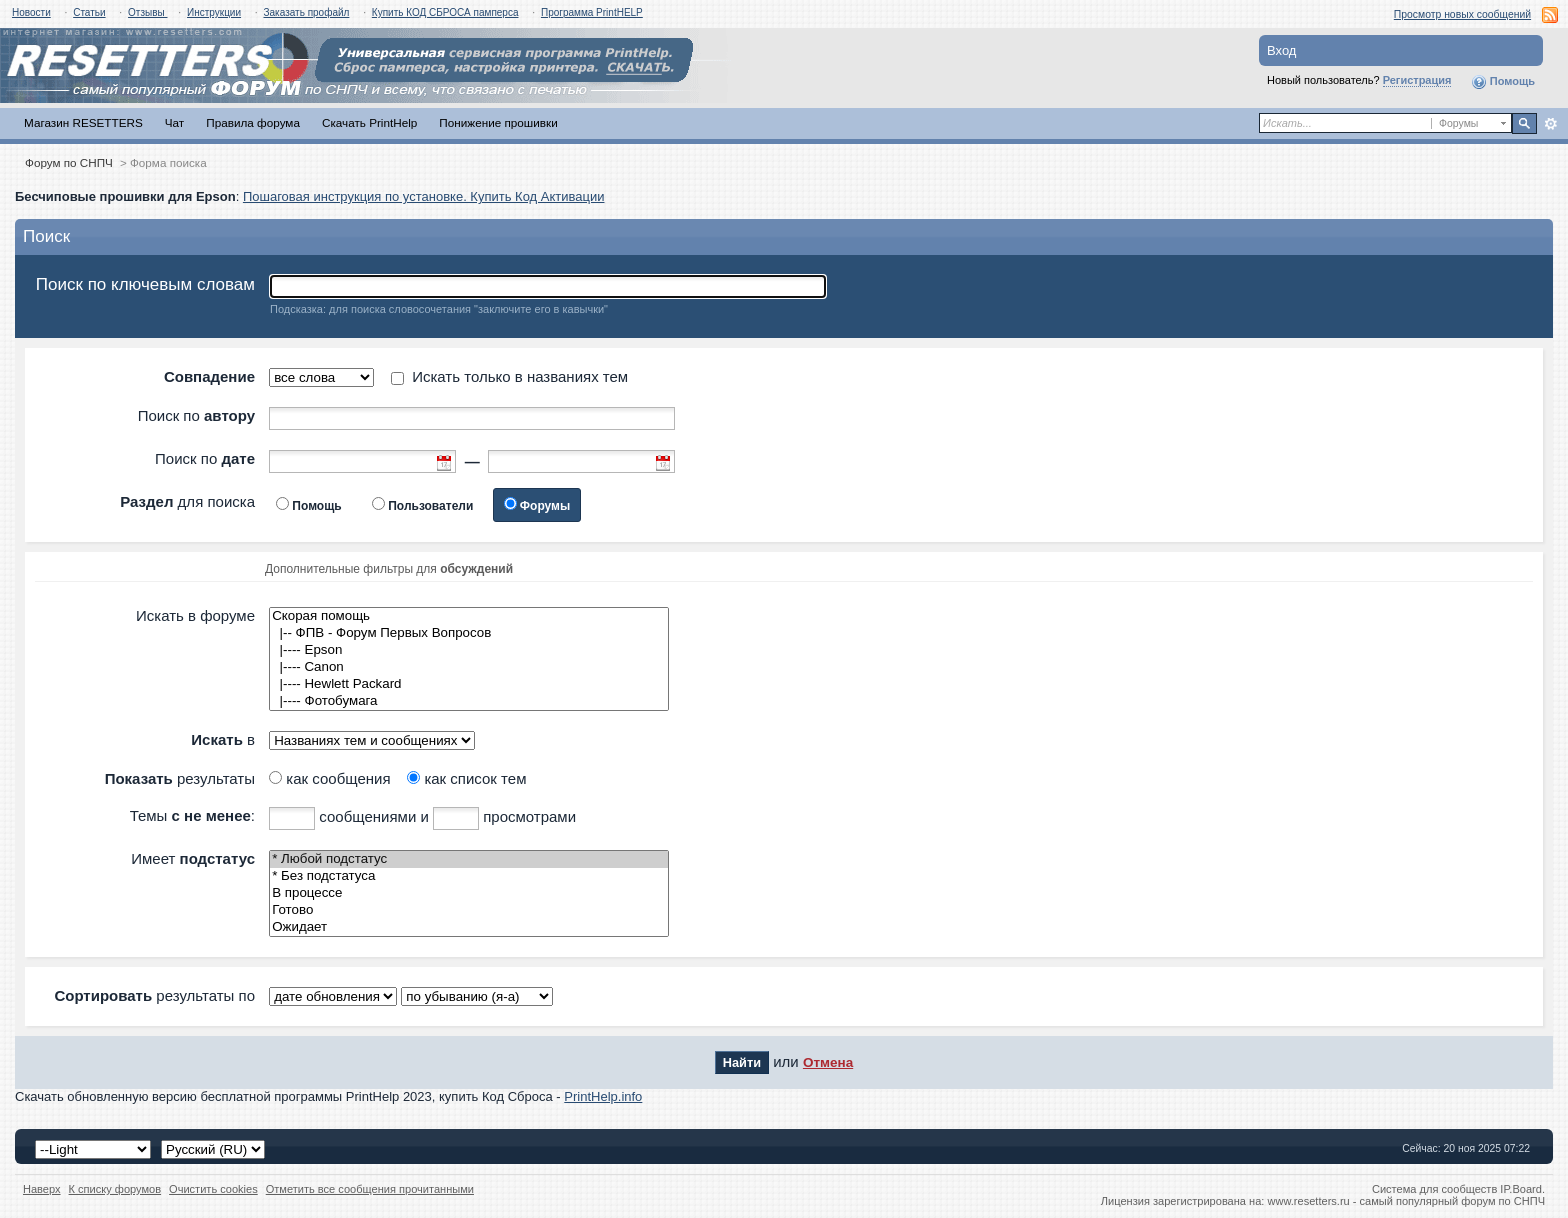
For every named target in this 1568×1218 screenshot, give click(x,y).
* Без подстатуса (469, 876)
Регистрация (1417, 80)
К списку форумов (115, 1189)
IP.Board (1521, 1189)
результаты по (154, 995)
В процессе (469, 893)
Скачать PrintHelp (369, 122)
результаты (180, 778)
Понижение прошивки (498, 122)
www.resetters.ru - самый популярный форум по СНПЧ (1406, 1201)
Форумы (545, 506)
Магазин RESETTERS (83, 122)
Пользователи (430, 506)
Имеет (193, 858)
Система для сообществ (1434, 1189)
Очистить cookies (213, 1189)
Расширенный (1550, 124)
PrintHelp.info (603, 1096)
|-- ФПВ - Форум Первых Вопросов (469, 633)
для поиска (187, 501)
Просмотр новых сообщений (1462, 14)
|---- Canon (469, 667)
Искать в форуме (195, 615)
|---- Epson (469, 650)
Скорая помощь (469, 616)
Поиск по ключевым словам (145, 284)
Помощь (1503, 82)
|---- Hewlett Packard (469, 684)
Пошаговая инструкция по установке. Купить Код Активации (424, 196)
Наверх (42, 1189)
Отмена (828, 1062)
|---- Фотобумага (469, 701)
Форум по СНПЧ (69, 162)
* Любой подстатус (469, 859)
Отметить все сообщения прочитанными (370, 1189)
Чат (174, 122)
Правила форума (253, 122)
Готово (469, 910)
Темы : (192, 815)
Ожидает (469, 927)
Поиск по (196, 415)
